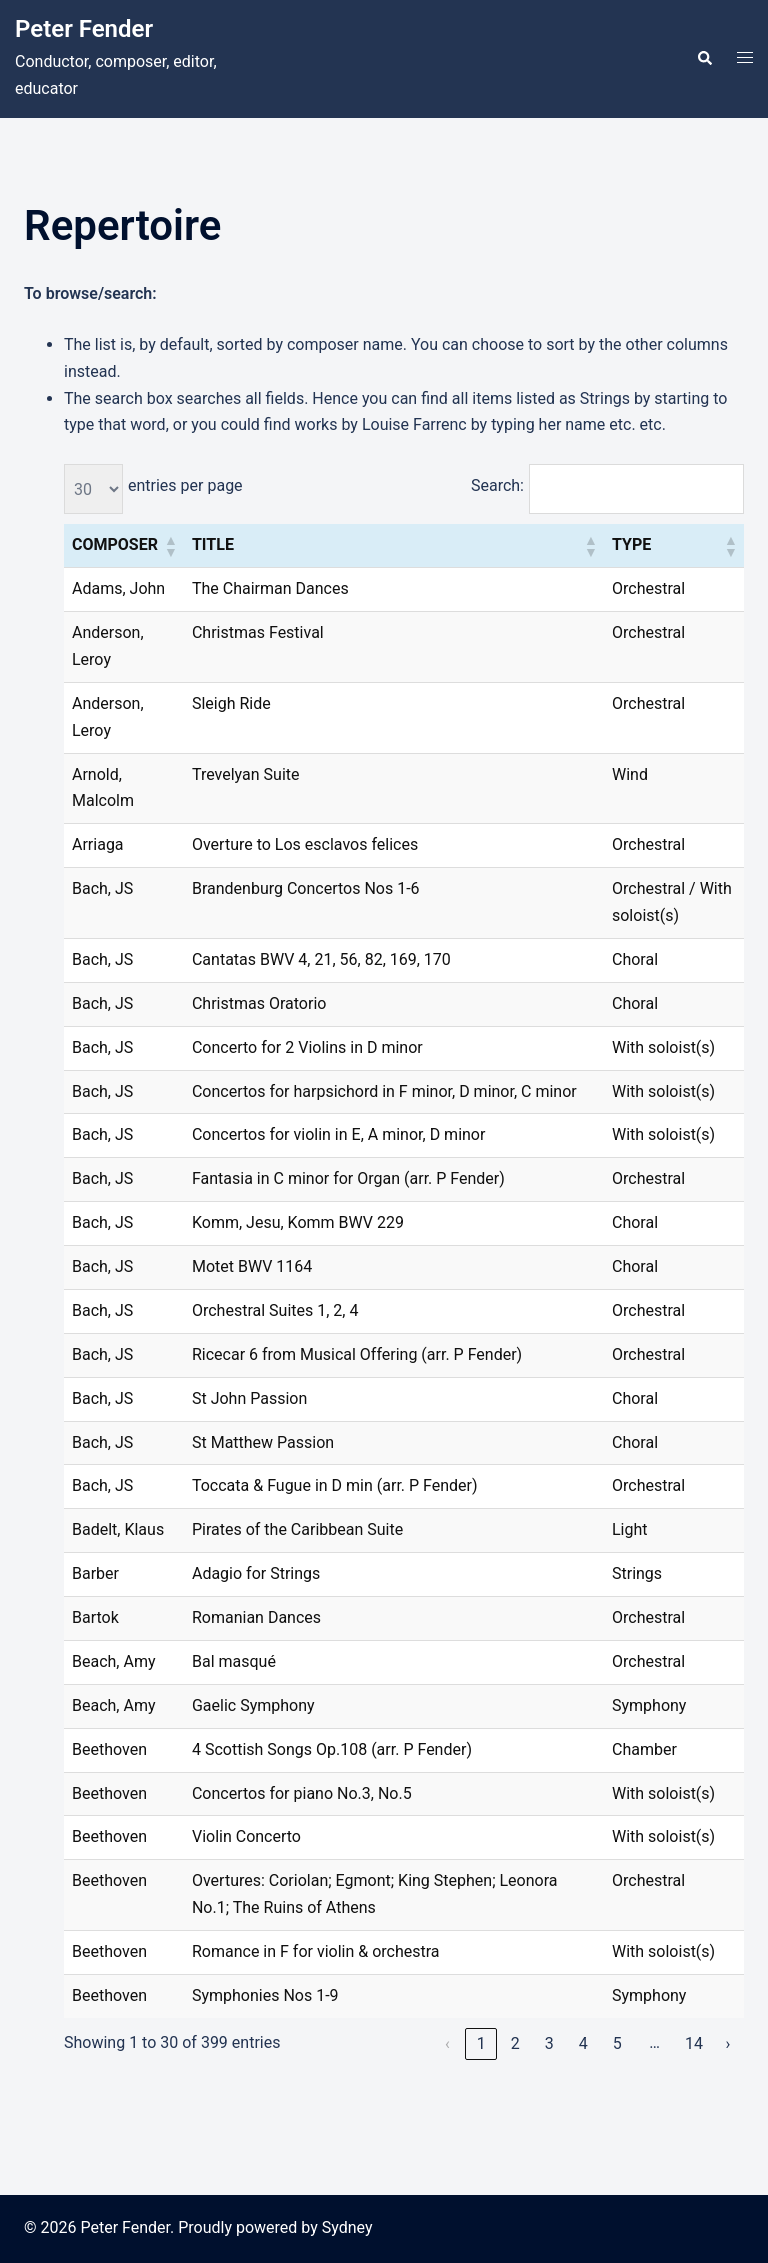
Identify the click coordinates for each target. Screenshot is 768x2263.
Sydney (347, 2227)
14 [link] (694, 2043)
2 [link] (515, 2043)
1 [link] (481, 2043)
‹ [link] (447, 2043)
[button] (704, 59)
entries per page (185, 485)
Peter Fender (84, 29)
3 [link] (549, 2043)
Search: (497, 485)
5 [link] (617, 2043)
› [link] (728, 2043)
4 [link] (583, 2043)
